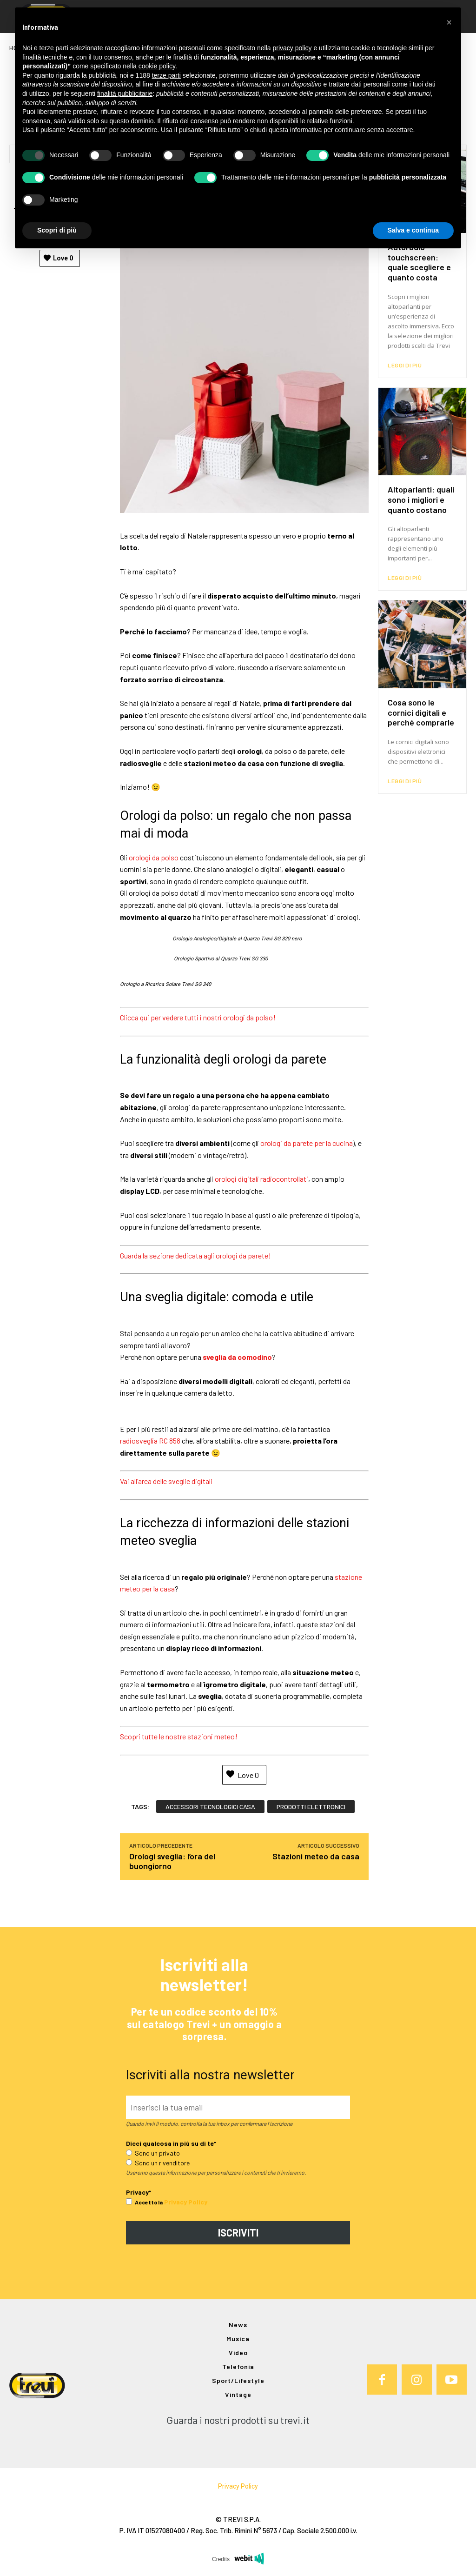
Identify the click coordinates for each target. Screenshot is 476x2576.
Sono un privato (153, 2153)
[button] (449, 22)
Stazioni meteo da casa (315, 1856)
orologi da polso (154, 857)
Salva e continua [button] (413, 230)
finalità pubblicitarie (124, 93)
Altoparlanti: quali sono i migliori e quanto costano (421, 499)
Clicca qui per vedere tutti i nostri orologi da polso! (198, 1017)
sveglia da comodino (237, 1356)
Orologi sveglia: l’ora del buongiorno (172, 1861)
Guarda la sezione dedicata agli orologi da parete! (195, 1255)
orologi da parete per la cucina (306, 1142)
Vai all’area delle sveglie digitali (166, 1481)
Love (58, 257)
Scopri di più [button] (57, 230)
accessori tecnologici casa (210, 1807)
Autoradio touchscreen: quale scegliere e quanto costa (419, 262)
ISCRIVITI (238, 2233)
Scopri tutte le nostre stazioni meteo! (179, 1736)
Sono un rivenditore (158, 2163)
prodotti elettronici (311, 1807)
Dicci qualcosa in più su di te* (171, 2144)
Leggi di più (405, 365)
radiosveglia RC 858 (150, 1440)
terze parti (166, 75)
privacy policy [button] (292, 48)
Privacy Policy (185, 2202)
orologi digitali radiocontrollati (261, 1178)
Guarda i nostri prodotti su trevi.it (238, 2420)
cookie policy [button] (157, 66)
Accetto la (144, 2202)
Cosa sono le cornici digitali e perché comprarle (421, 712)
